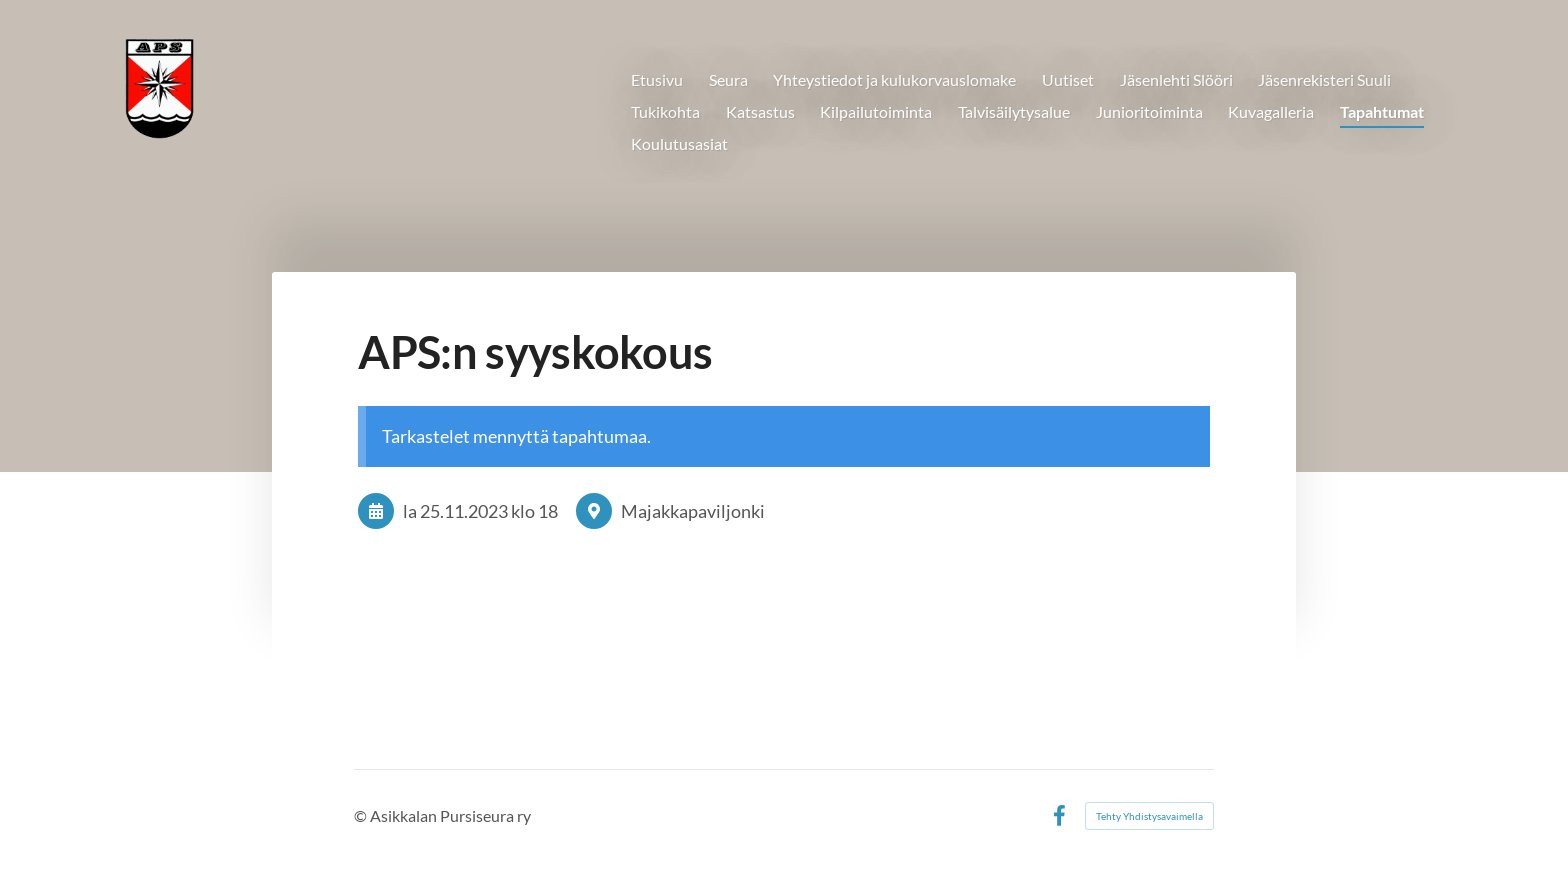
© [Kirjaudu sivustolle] (362, 815)
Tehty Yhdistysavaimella (1149, 816)
